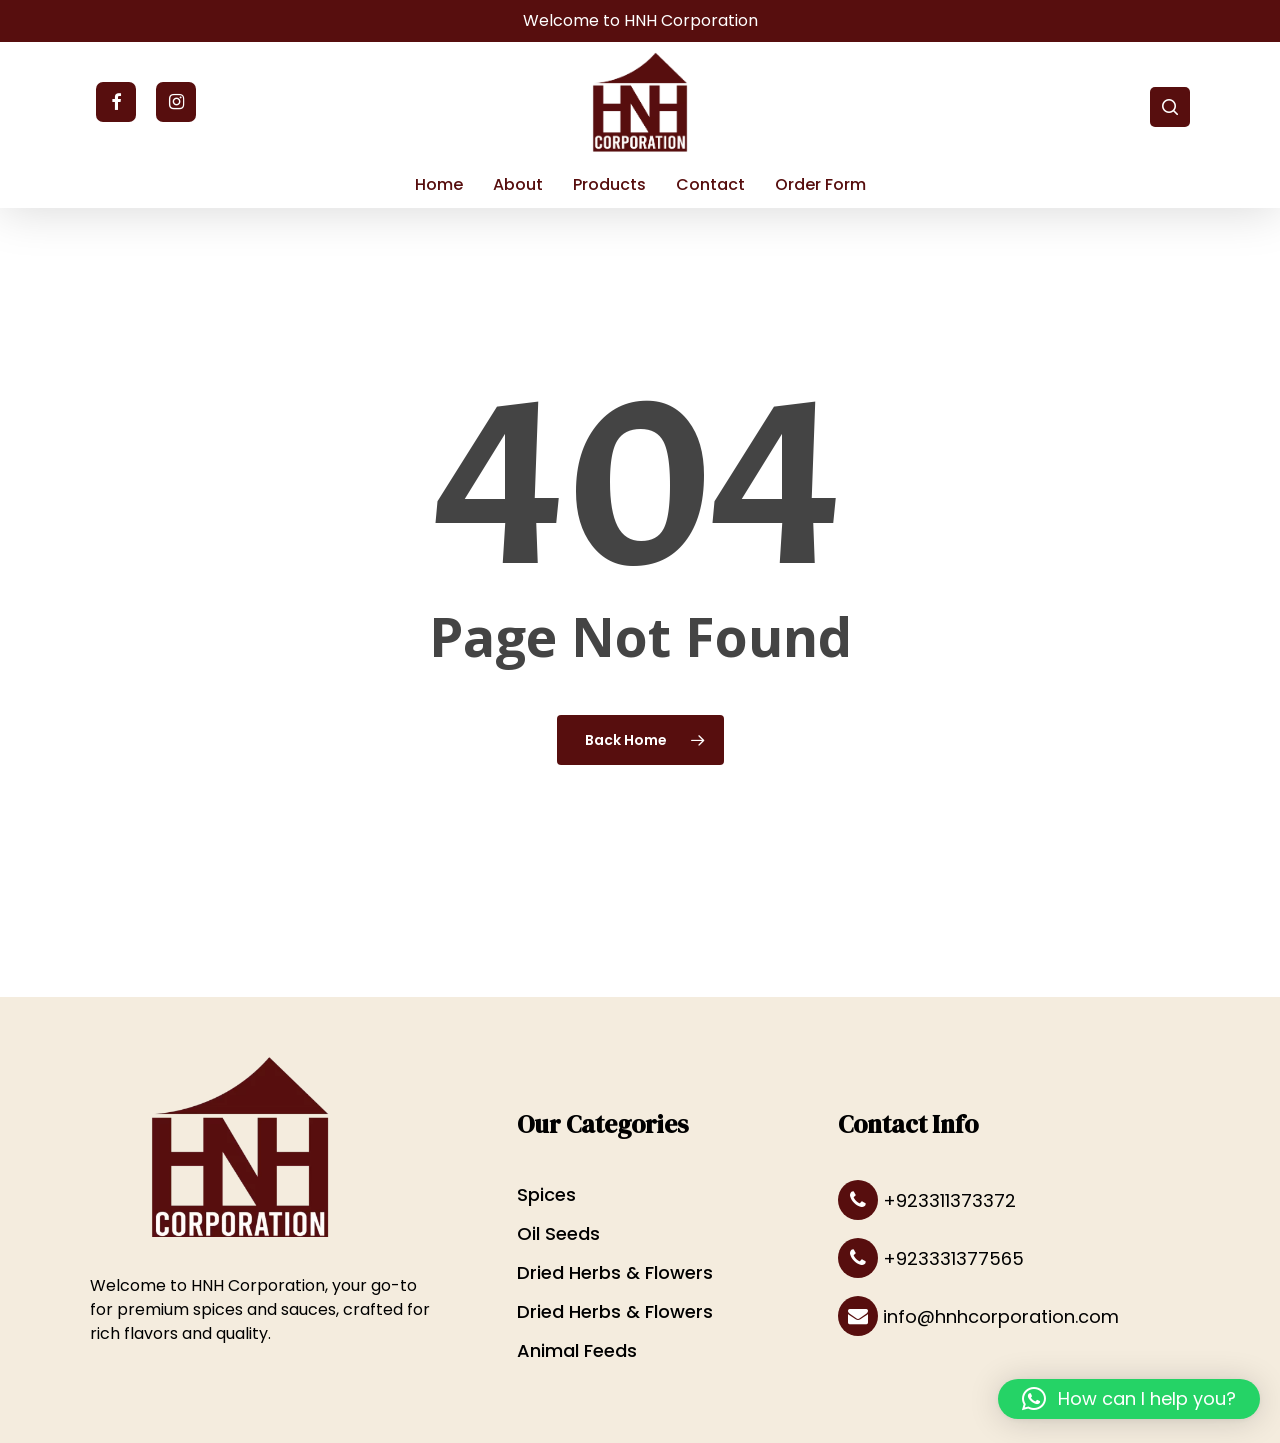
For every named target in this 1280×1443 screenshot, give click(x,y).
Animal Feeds (577, 1350)
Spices (546, 1194)
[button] (1129, 1399)
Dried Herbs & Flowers (615, 1272)
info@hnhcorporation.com (978, 1317)
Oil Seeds (558, 1233)
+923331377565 (931, 1259)
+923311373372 (927, 1201)
